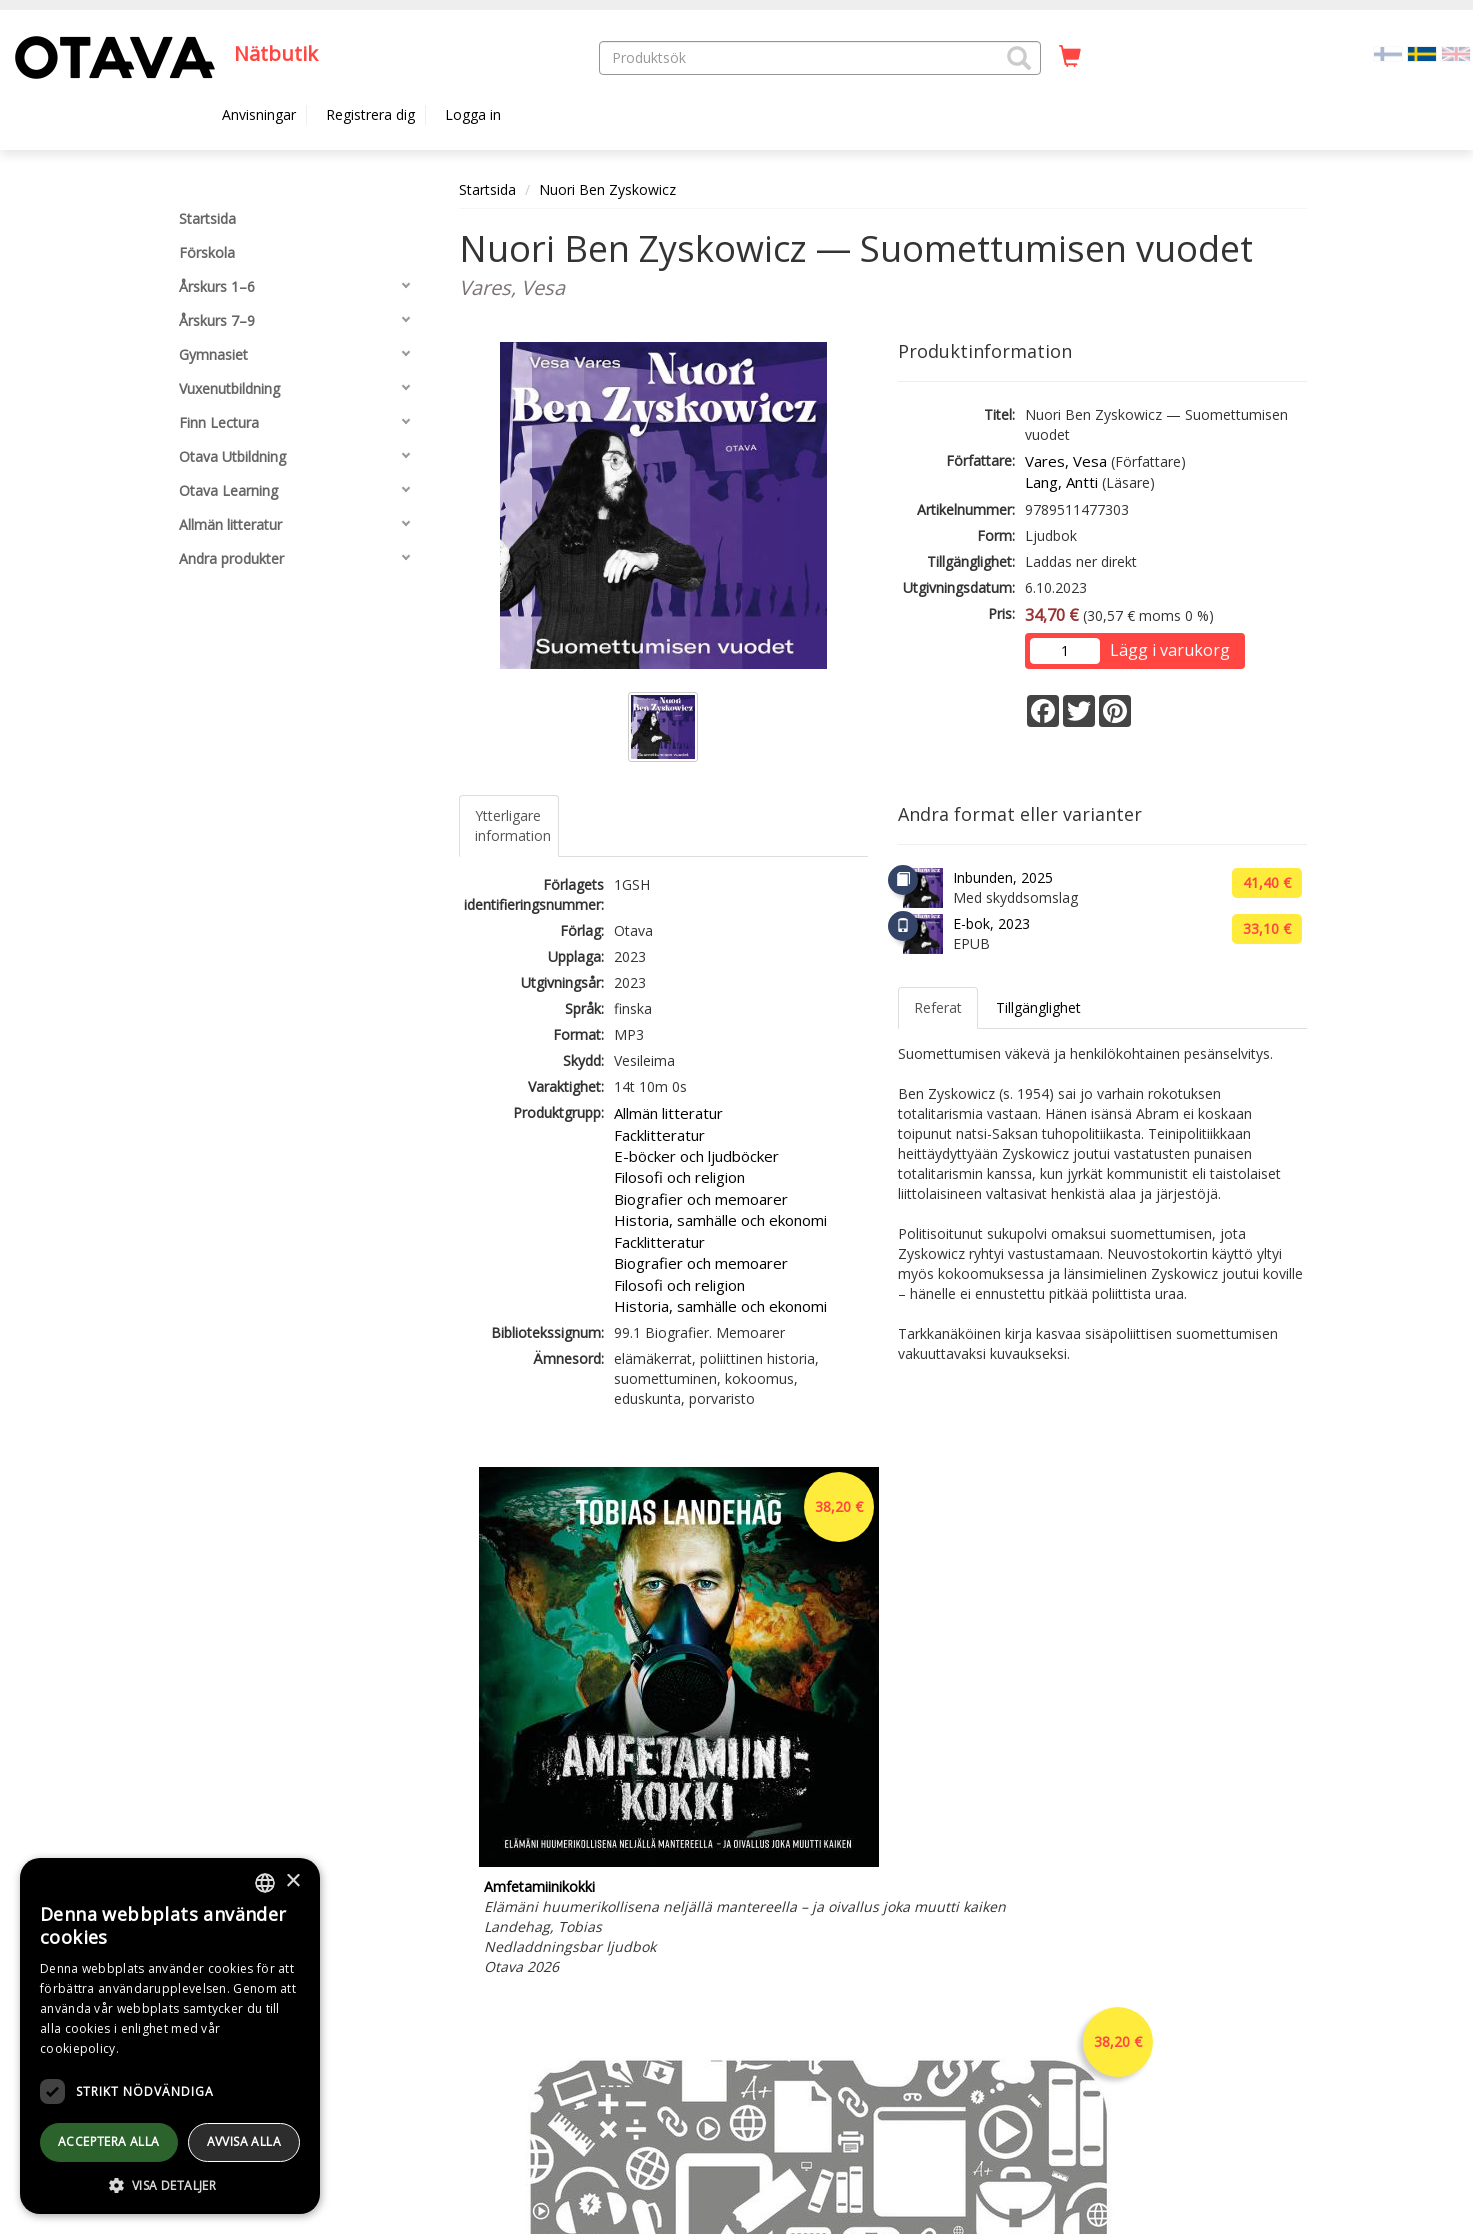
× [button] (292, 1881)
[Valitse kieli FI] (1388, 52)
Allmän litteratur (668, 1113)
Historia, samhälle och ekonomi (720, 1220)
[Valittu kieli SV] (1422, 52)
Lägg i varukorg (1170, 650)
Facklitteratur (659, 1135)
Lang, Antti (1061, 482)
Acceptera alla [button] (109, 2141)
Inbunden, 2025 (1003, 877)
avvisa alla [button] (244, 2141)
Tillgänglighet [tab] (1038, 1007)
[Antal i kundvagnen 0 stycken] (1070, 57)
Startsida (487, 189)
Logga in (473, 114)
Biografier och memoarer (701, 1199)
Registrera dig (370, 114)
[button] (1019, 58)
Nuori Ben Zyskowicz (607, 189)
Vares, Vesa (1066, 461)
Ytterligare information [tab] (513, 825)
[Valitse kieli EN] (1456, 52)
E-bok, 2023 (991, 923)
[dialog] (170, 2036)
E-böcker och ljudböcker (696, 1156)
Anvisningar (259, 114)
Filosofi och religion (679, 1177)
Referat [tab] (938, 1007)
